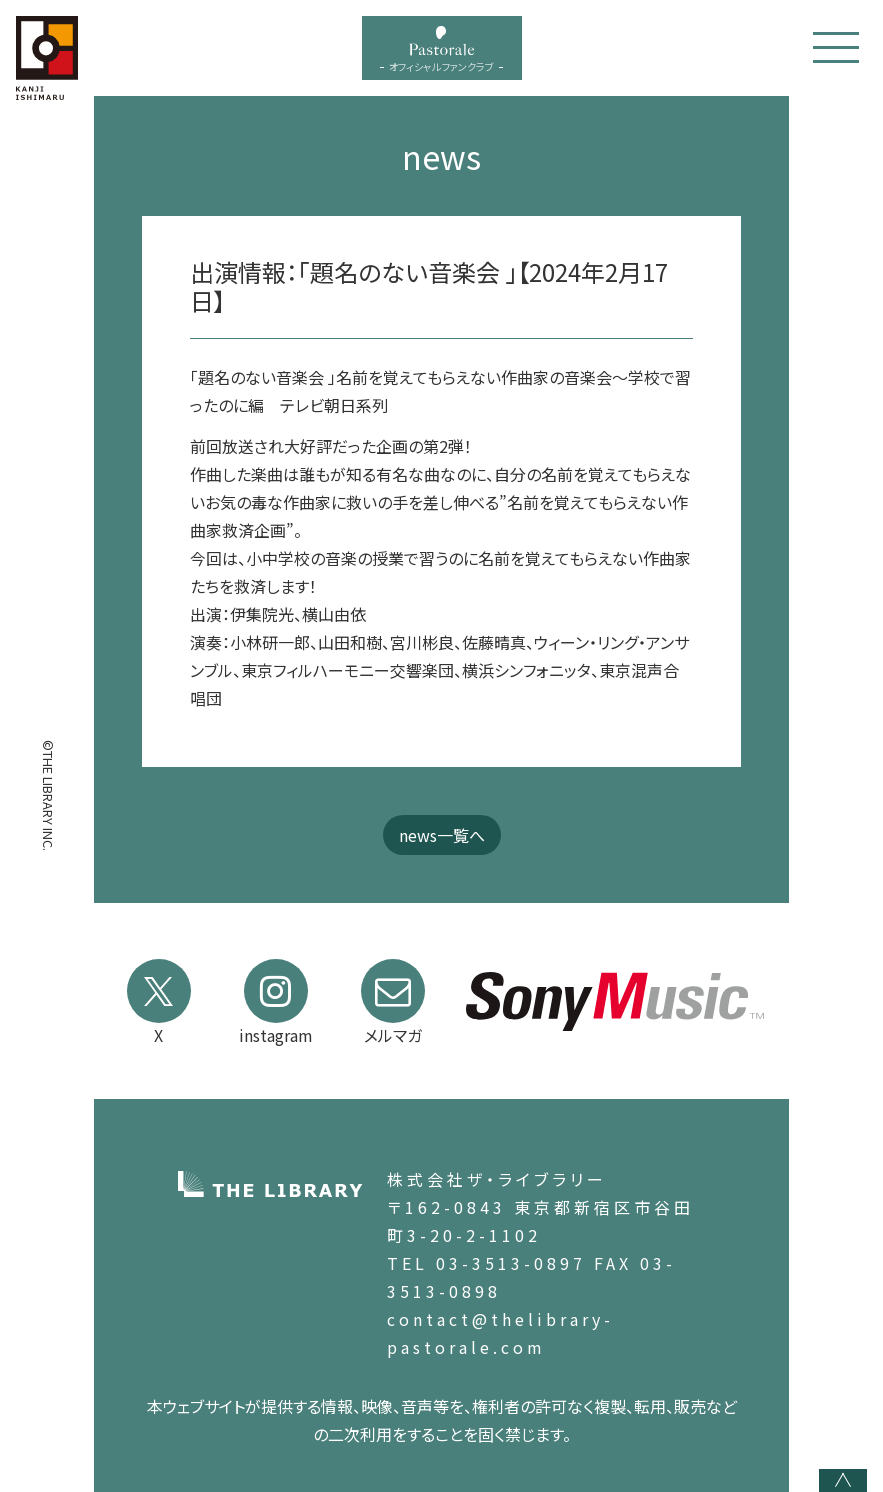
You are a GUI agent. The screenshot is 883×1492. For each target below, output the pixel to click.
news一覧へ (442, 835)
